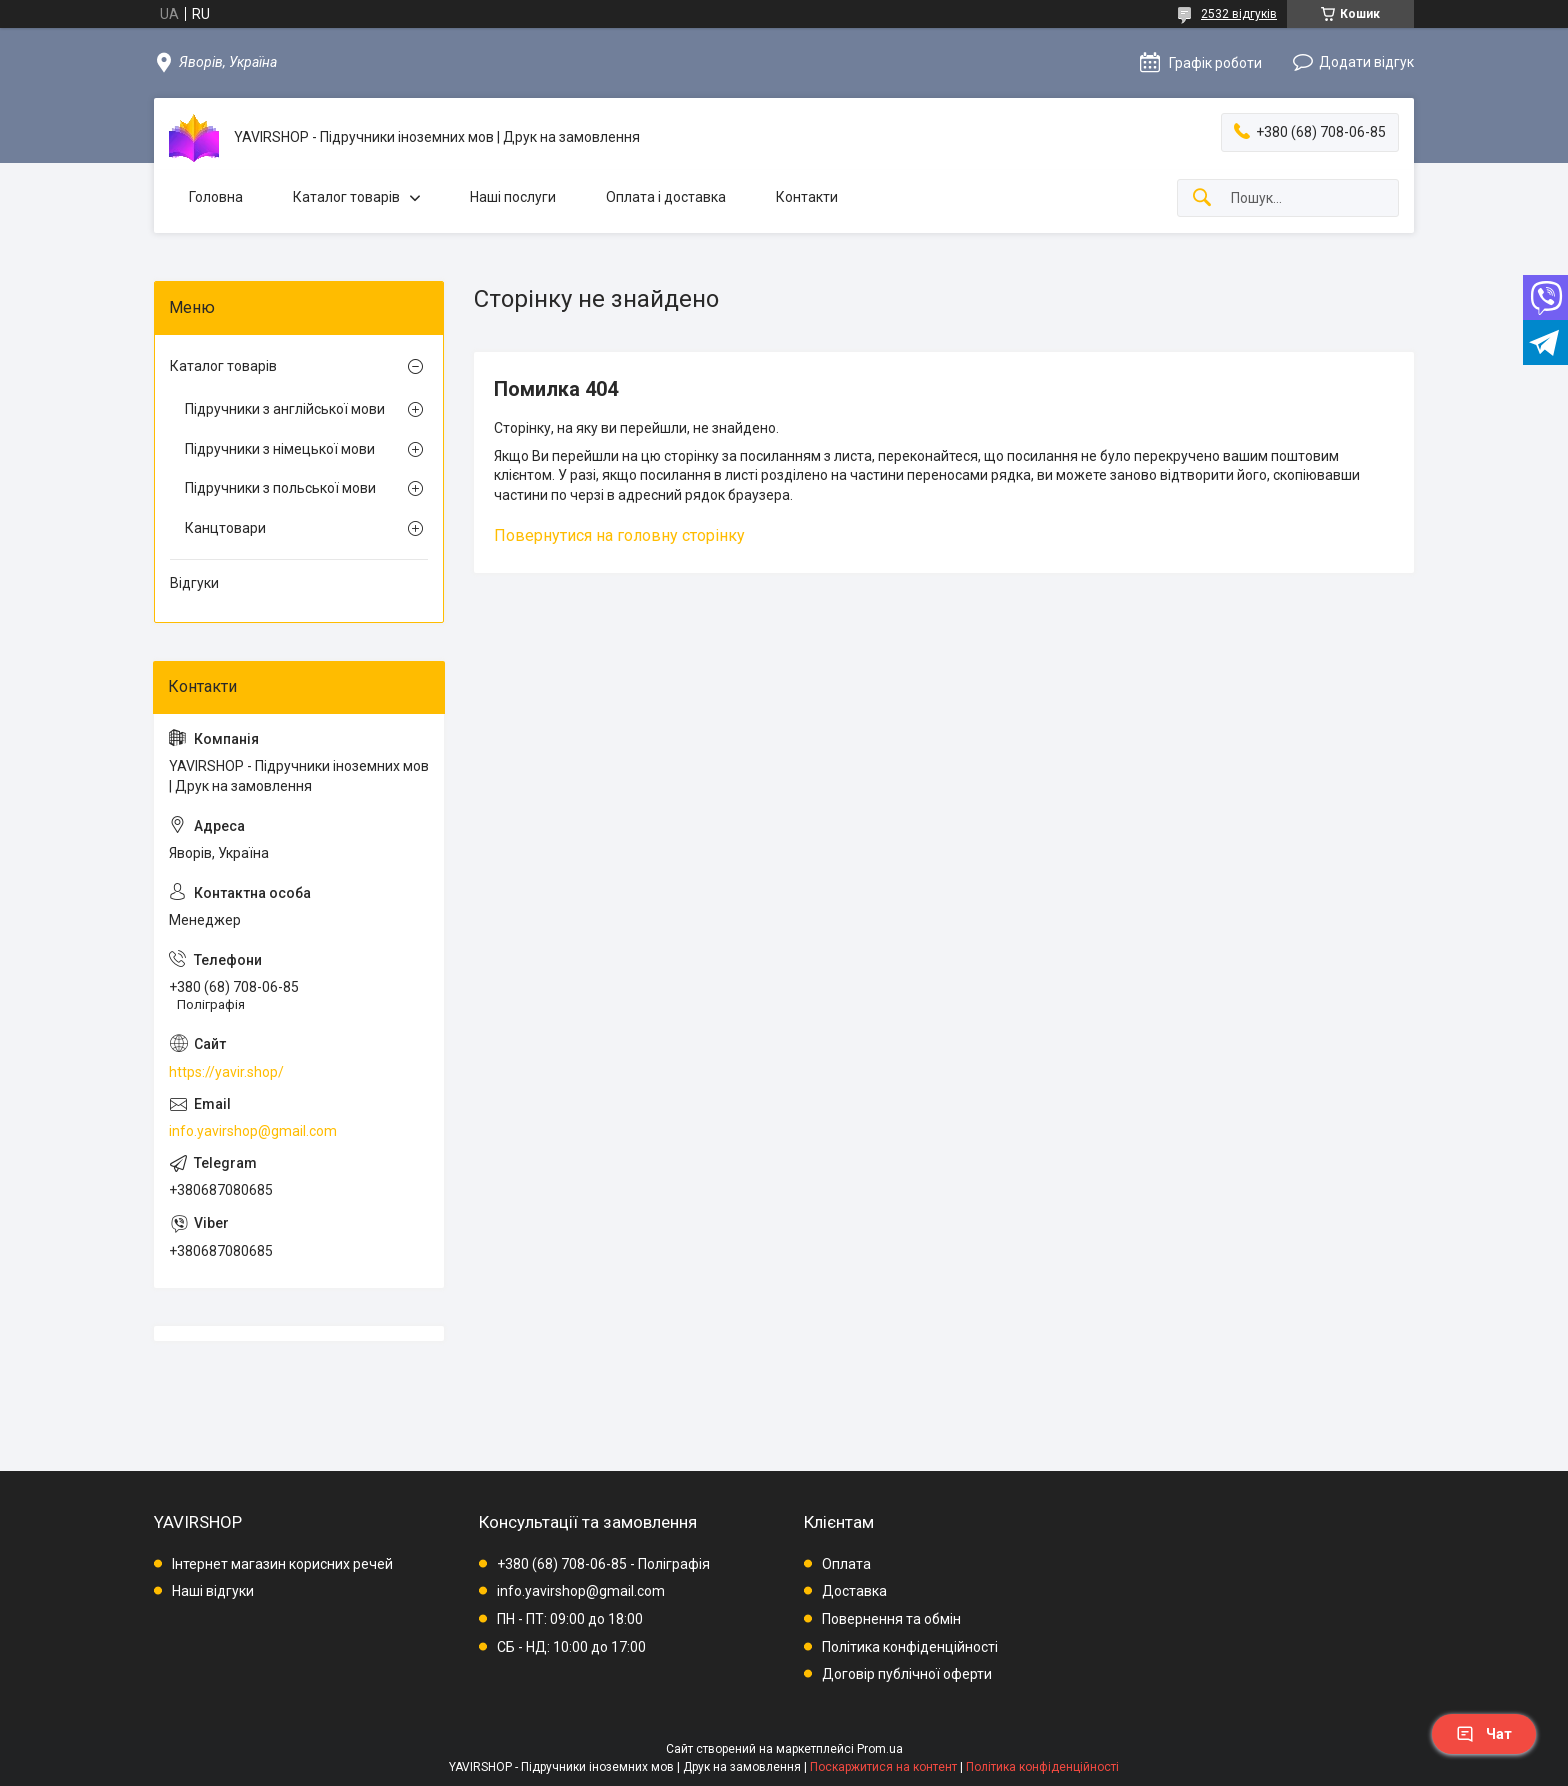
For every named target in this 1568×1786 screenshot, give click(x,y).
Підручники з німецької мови (280, 449)
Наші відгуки (213, 1591)
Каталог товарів (346, 197)
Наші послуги (513, 197)
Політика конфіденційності (910, 1647)
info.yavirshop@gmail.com (253, 1131)
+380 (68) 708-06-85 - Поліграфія (603, 1564)
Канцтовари (225, 528)
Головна (216, 197)
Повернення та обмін (891, 1619)
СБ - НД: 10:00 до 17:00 (571, 1647)
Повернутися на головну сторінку (619, 535)
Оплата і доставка (666, 197)
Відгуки (194, 583)
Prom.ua (880, 1749)
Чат (1484, 1734)
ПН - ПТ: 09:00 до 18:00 (570, 1619)
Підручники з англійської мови (285, 409)
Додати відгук (1366, 62)
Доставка (854, 1591)
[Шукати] (1202, 198)
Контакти (807, 197)
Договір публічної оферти (907, 1674)
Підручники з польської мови (280, 488)
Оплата (846, 1564)
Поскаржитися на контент (883, 1767)
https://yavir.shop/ (226, 1072)
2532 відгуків (1239, 14)
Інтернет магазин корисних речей (282, 1564)
